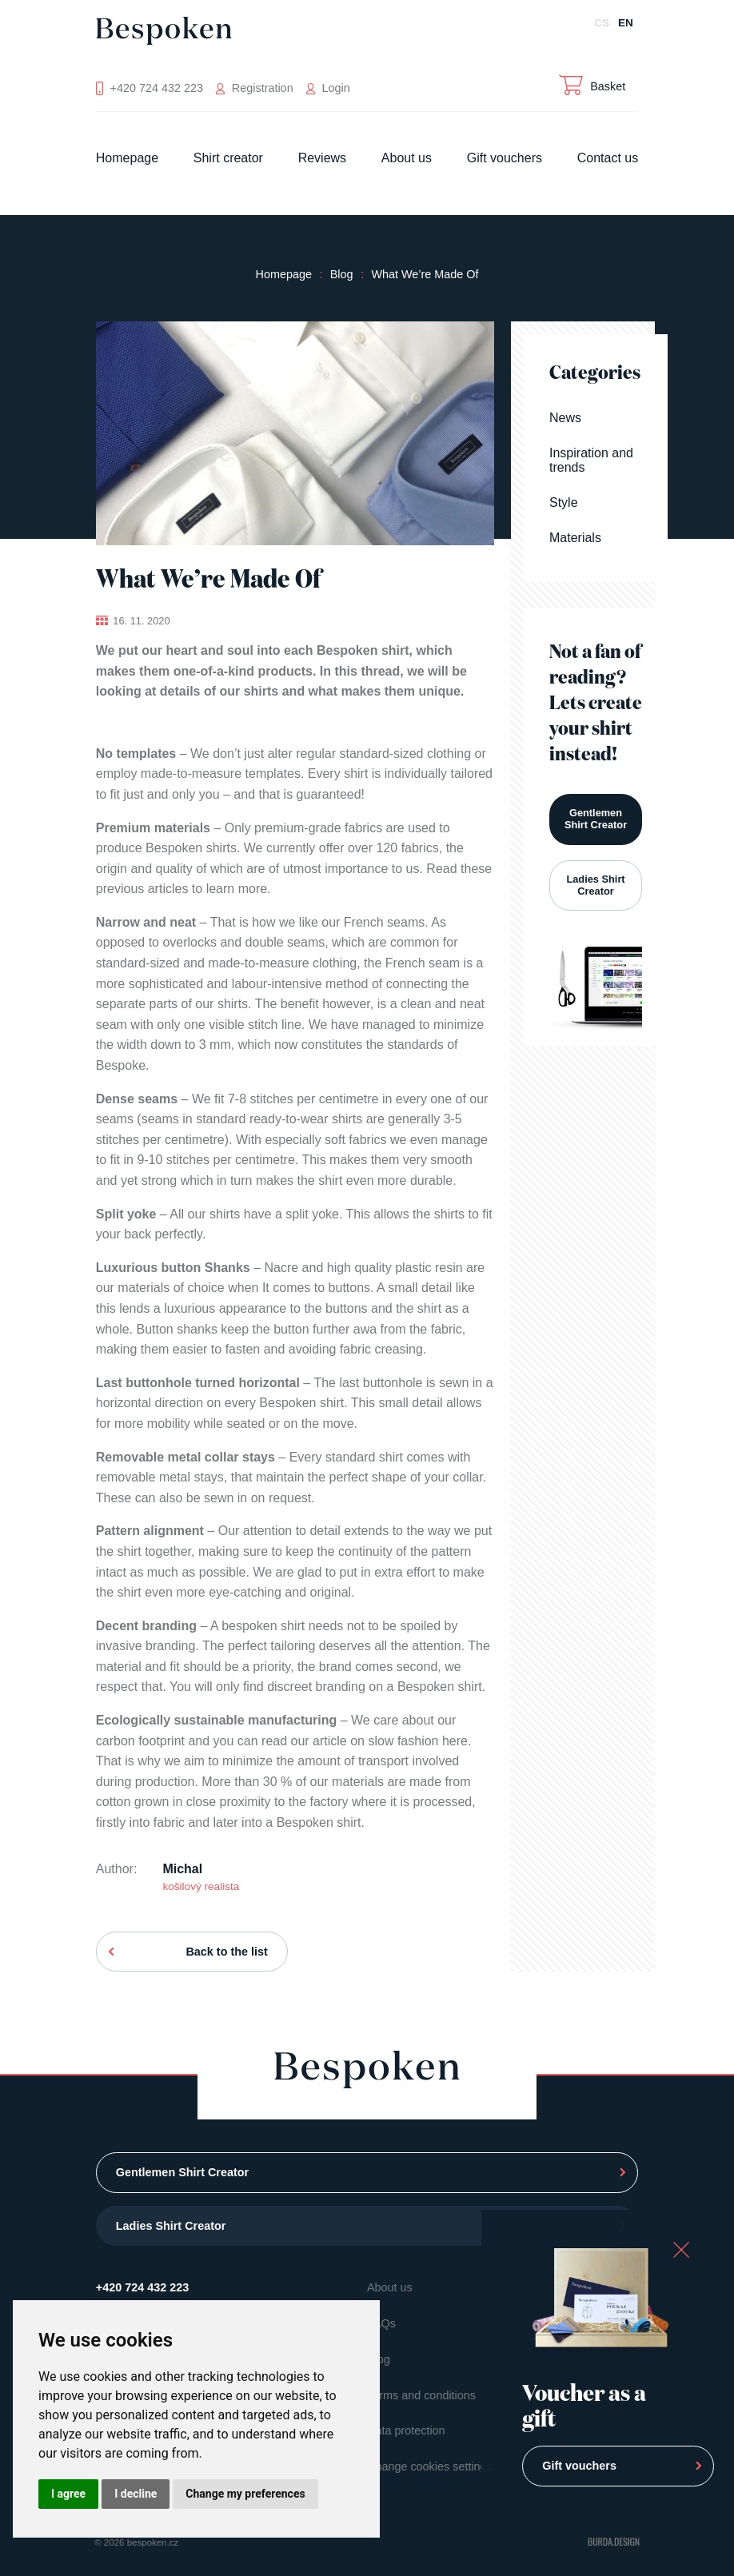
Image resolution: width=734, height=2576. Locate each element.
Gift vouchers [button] (579, 2465)
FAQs (381, 2323)
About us (406, 158)
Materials (575, 537)
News (565, 418)
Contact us (607, 158)
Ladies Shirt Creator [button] (595, 885)
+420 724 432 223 (142, 2287)
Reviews (322, 158)
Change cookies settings (430, 2466)
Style (563, 502)
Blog (341, 274)
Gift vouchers (504, 158)
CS (601, 23)
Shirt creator (228, 158)
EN (625, 23)
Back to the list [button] (226, 1951)
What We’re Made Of (424, 274)
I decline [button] (135, 2493)
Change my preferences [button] (245, 2493)
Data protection (406, 2430)
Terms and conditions (421, 2395)
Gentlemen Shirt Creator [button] (595, 819)
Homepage (127, 158)
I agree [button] (68, 2493)
